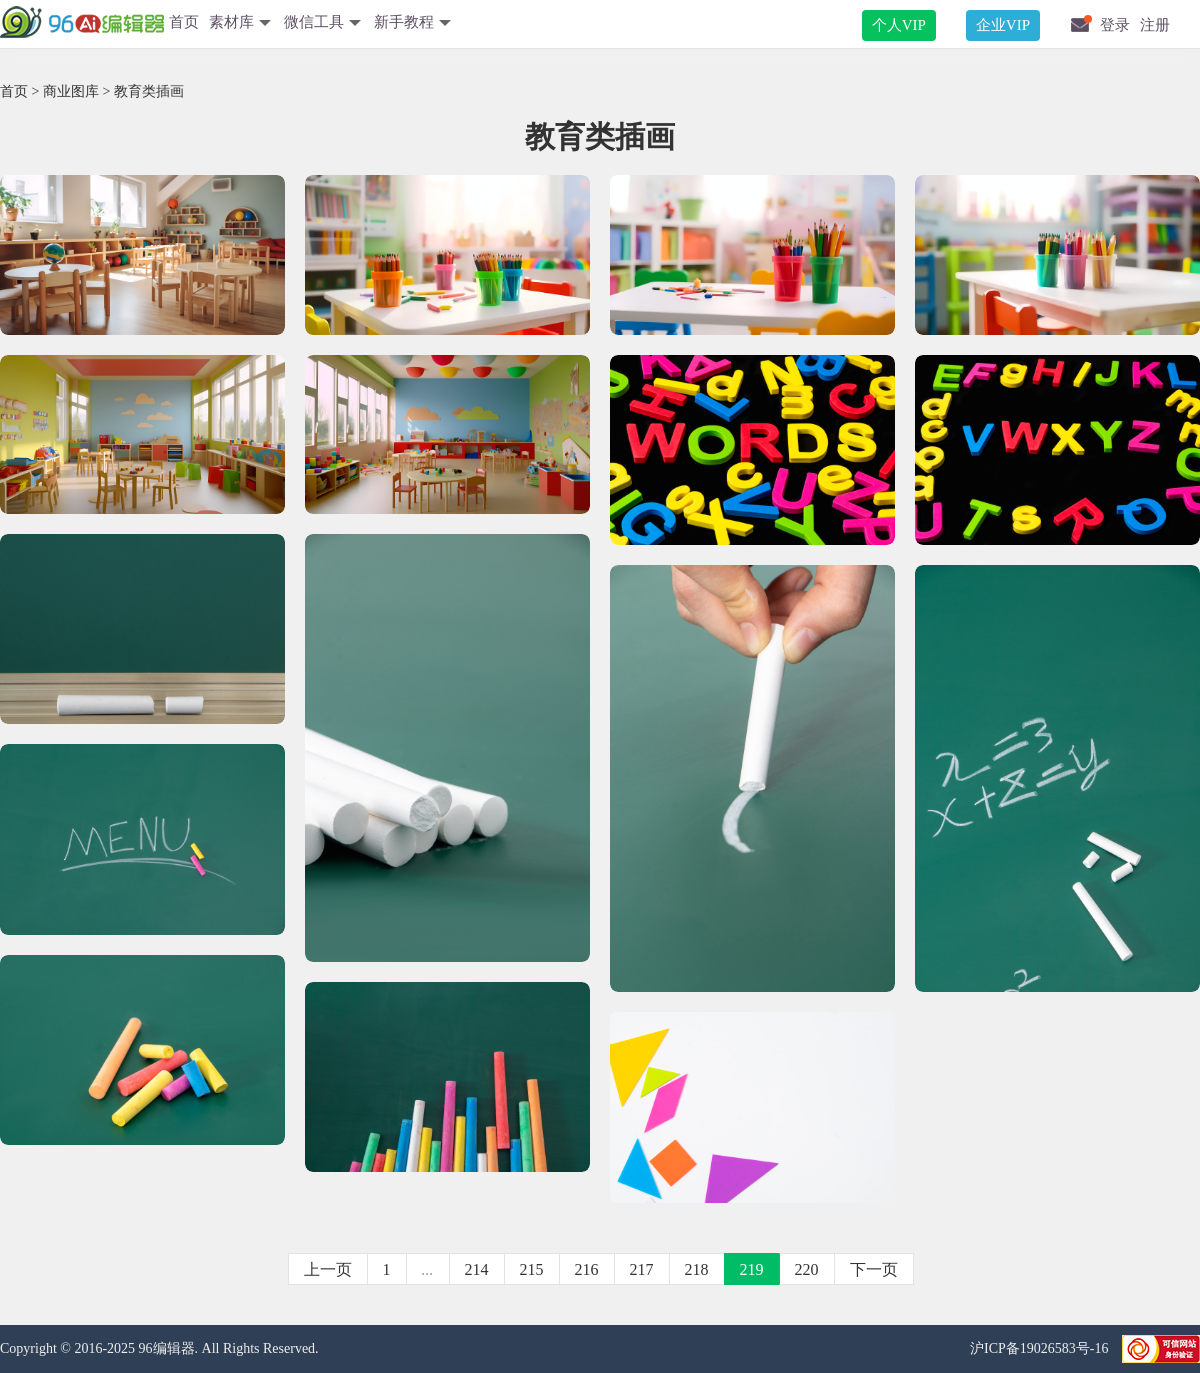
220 (807, 1269)
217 (642, 1269)
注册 (1155, 25)
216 (587, 1269)
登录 (1115, 25)
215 (532, 1269)
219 (752, 1269)
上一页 (328, 1269)
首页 (184, 22)
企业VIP (1003, 25)
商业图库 (71, 91)
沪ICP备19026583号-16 (1041, 1348)
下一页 (874, 1269)
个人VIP (899, 25)
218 (697, 1269)
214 (477, 1269)
